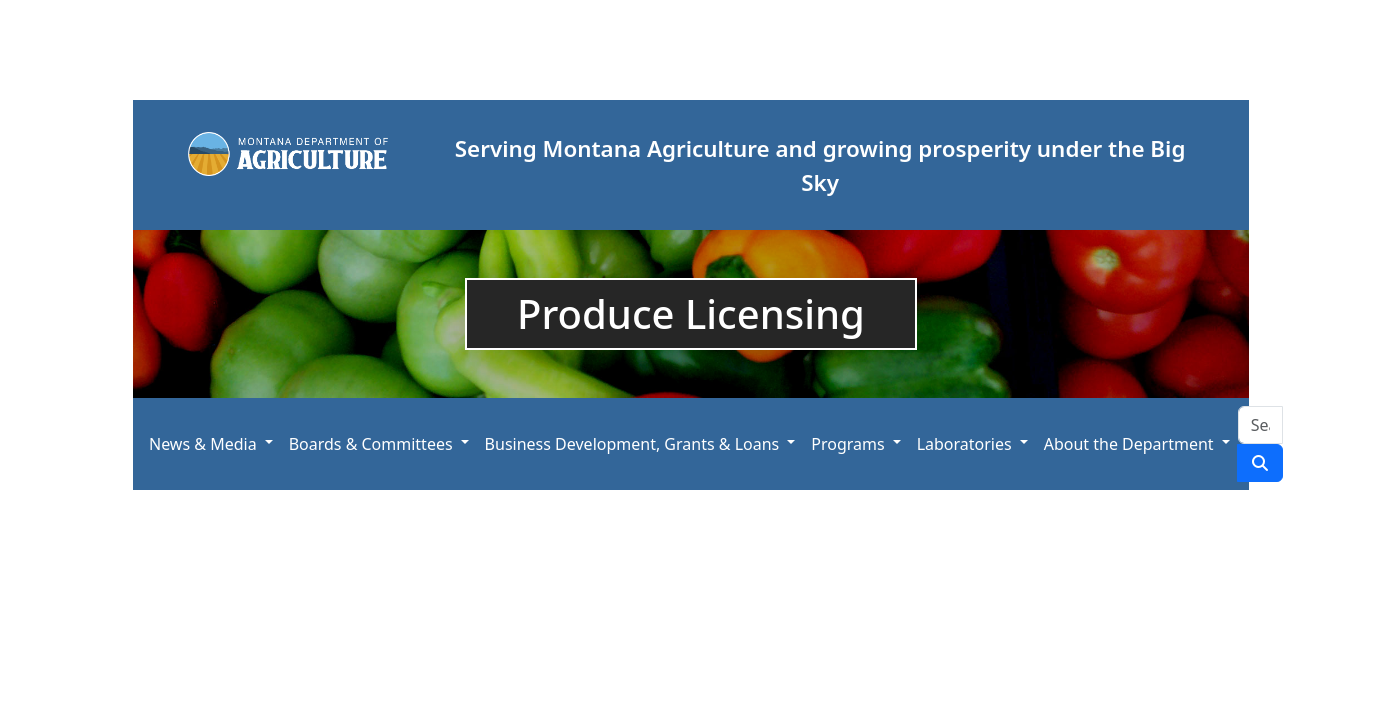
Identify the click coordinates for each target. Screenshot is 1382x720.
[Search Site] (1260, 425)
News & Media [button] (203, 444)
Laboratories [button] (964, 444)
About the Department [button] (1129, 444)
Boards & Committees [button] (371, 444)
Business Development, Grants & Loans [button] (632, 444)
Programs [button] (847, 444)
